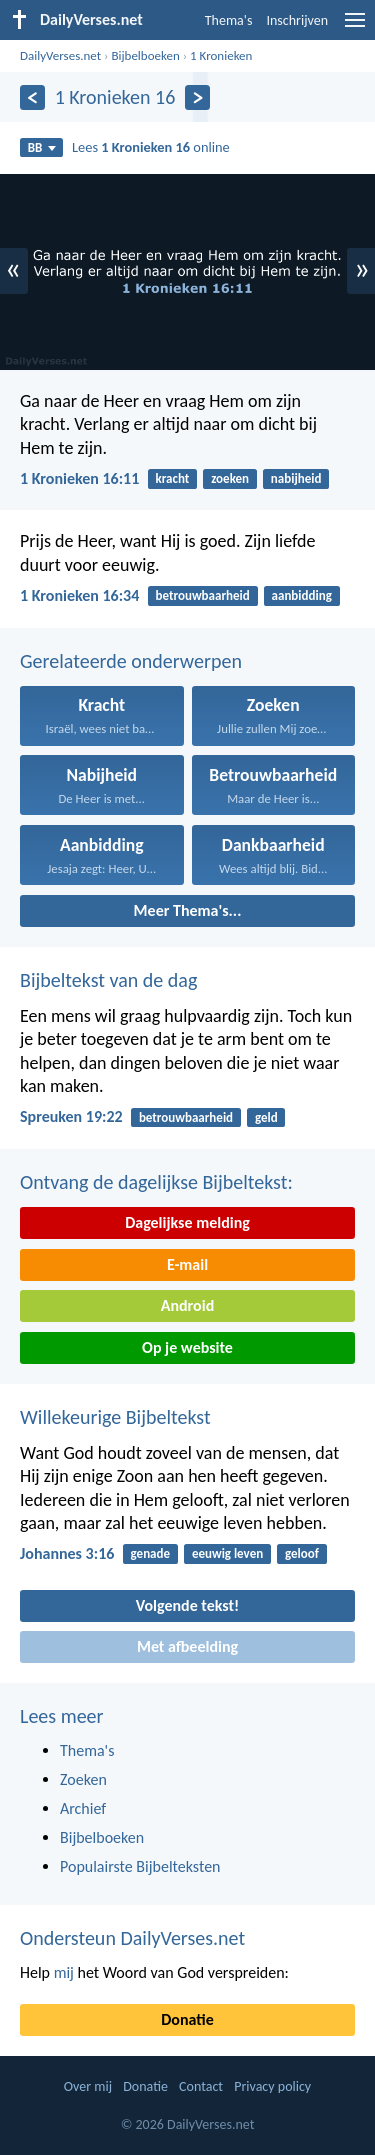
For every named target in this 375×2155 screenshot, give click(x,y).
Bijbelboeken (145, 55)
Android (187, 1305)
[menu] (355, 27)
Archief (83, 1808)
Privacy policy (272, 2086)
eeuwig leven (227, 1553)
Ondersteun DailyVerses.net (132, 1938)
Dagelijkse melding (187, 1222)
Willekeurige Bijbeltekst (115, 1417)
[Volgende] (197, 97)
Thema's (229, 20)
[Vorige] (32, 97)
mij (64, 1972)
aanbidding (302, 595)
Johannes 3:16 (67, 1553)
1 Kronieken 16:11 (79, 478)
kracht (173, 478)
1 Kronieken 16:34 (79, 595)
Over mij (88, 2086)
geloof (302, 1553)
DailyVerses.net (60, 55)
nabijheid (296, 478)
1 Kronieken (221, 55)
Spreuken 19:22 (71, 1116)
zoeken (230, 478)
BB (42, 147)
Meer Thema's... (188, 910)
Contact (201, 2086)
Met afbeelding (187, 1646)
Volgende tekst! (187, 1605)
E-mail (187, 1264)
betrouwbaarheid (203, 595)
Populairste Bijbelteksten (140, 1866)
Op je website (187, 1347)
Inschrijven (297, 20)
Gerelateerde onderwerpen (131, 661)
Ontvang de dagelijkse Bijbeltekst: (156, 1182)
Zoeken (83, 1779)
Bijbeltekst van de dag (108, 980)
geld (266, 1117)
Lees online (151, 147)
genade (150, 1553)
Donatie (187, 2019)
